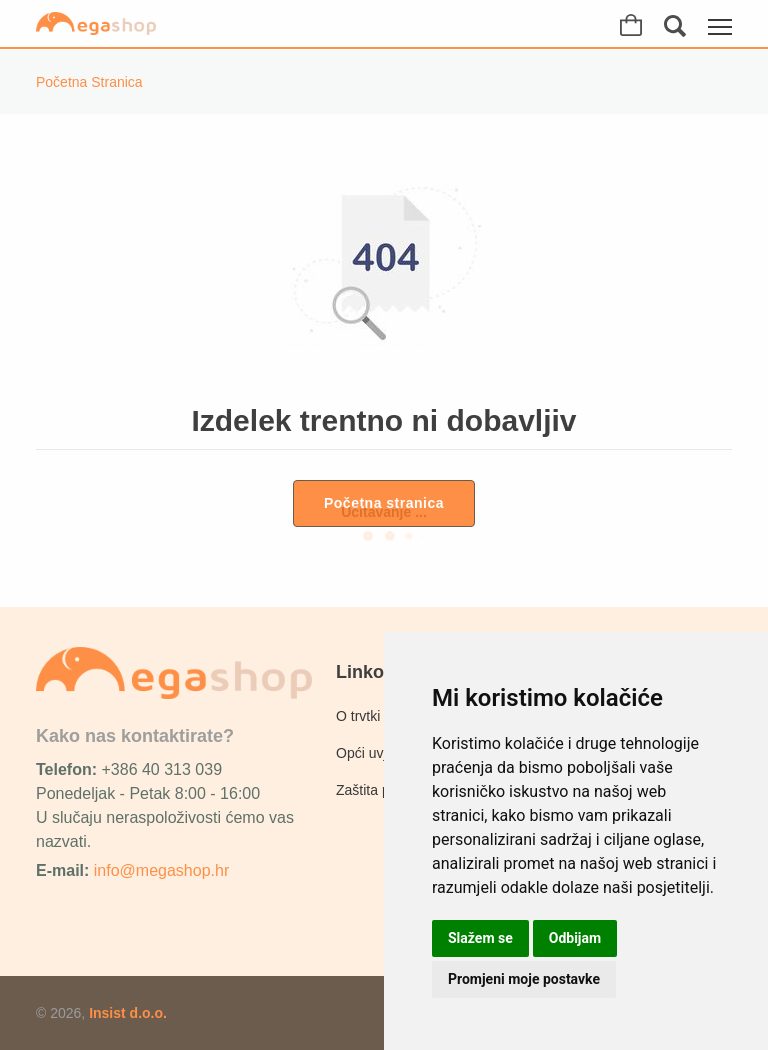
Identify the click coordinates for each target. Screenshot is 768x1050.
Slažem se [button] (480, 938)
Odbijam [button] (575, 938)
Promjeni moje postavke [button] (524, 979)
